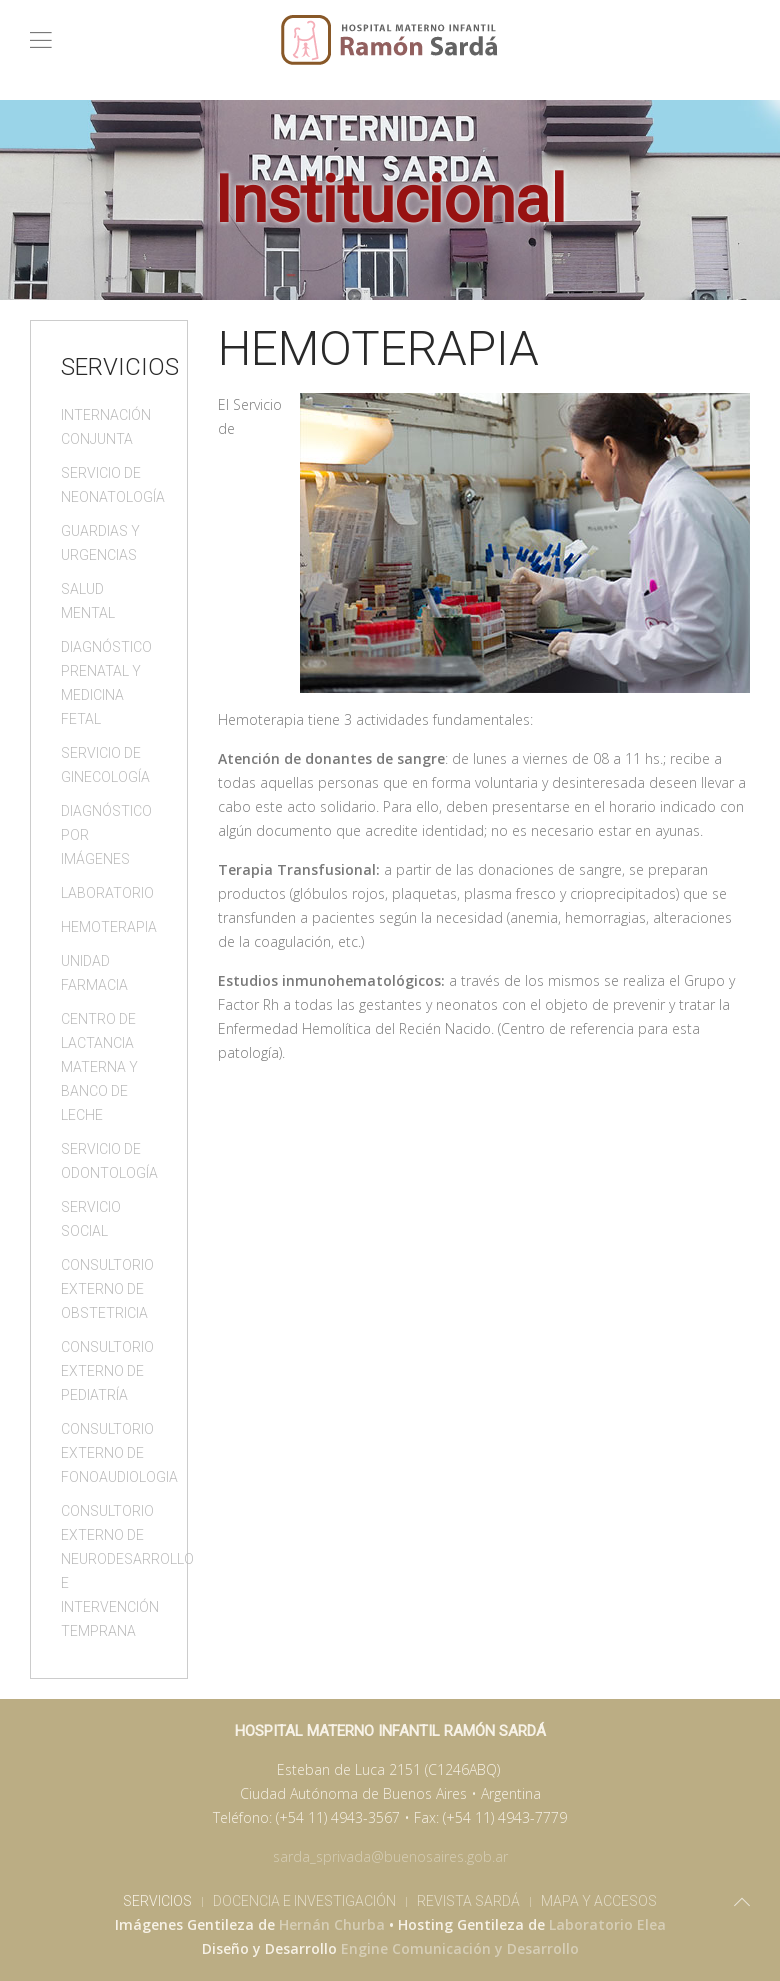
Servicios (157, 1901)
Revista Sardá (468, 1901)
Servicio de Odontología (109, 1161)
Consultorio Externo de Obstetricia (107, 1289)
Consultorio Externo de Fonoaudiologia (109, 1453)
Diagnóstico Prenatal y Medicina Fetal (106, 683)
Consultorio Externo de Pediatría (107, 1371)
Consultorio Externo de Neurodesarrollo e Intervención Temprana (109, 1571)
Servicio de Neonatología (109, 485)
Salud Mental (88, 601)
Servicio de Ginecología (105, 765)
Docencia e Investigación (304, 1901)
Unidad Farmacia (94, 973)
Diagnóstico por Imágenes (106, 835)
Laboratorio (107, 893)
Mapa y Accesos (599, 1901)
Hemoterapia (109, 927)
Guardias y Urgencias (100, 543)
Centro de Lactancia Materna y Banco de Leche (99, 1067)
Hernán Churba (332, 1924)
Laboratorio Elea (607, 1924)
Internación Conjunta (106, 427)
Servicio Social (91, 1219)
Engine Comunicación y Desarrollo (460, 1948)
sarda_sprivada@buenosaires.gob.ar (390, 1856)
